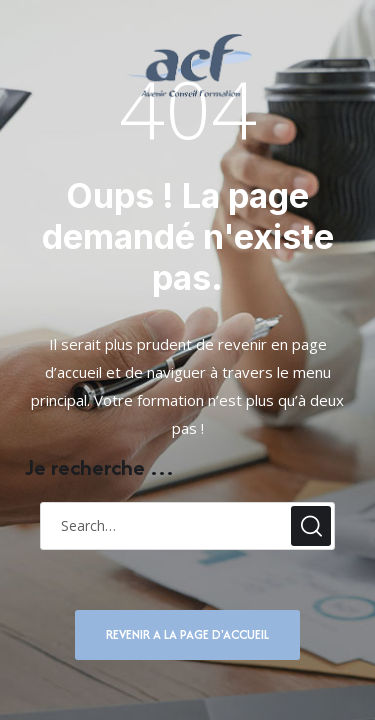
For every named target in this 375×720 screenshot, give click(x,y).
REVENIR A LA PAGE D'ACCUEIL (187, 634)
